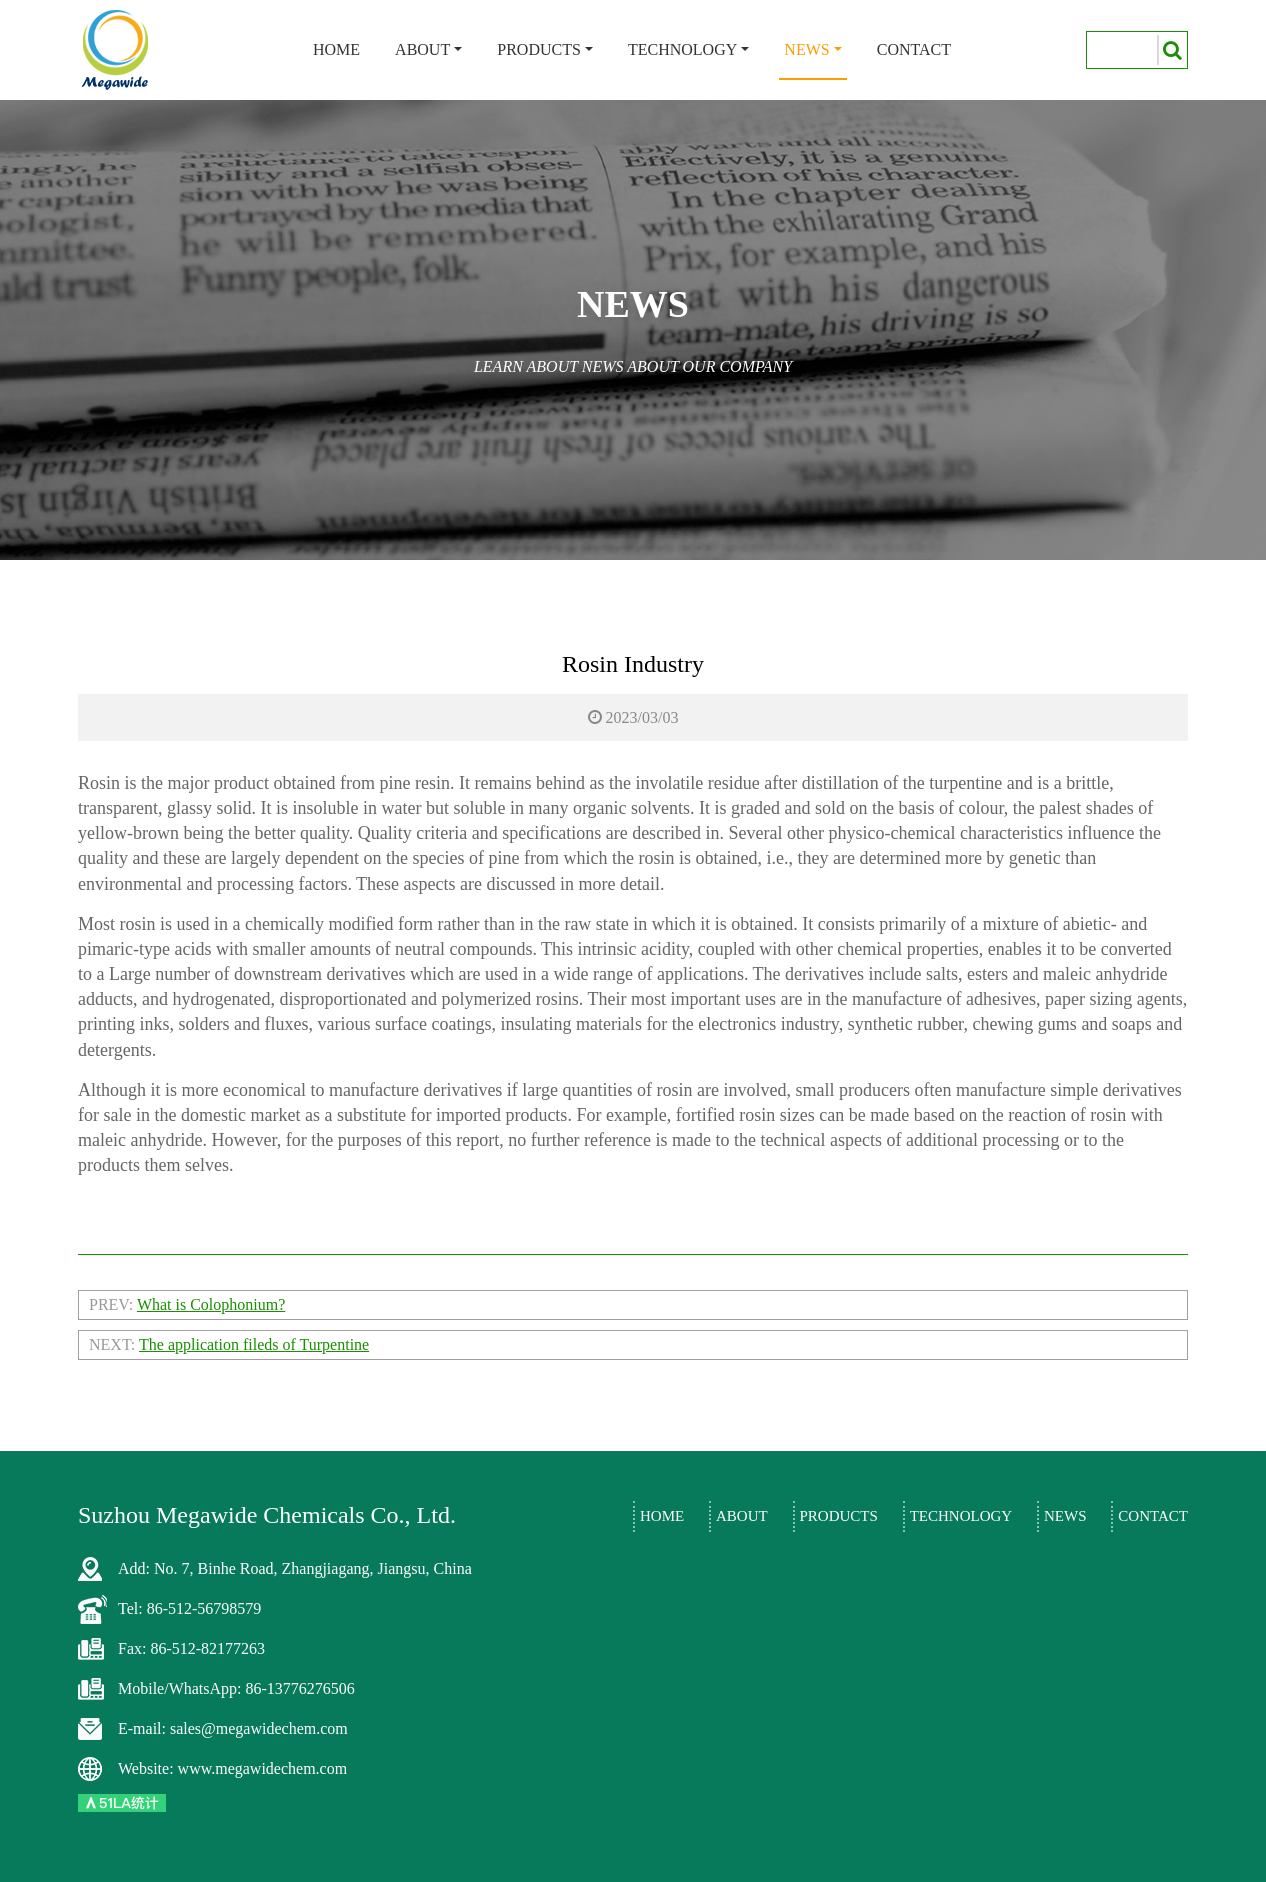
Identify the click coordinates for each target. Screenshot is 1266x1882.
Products (539, 49)
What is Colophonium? (211, 1304)
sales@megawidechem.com (259, 1728)
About (422, 49)
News (806, 49)
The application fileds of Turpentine (254, 1344)
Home (336, 49)
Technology (682, 49)
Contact (914, 49)
